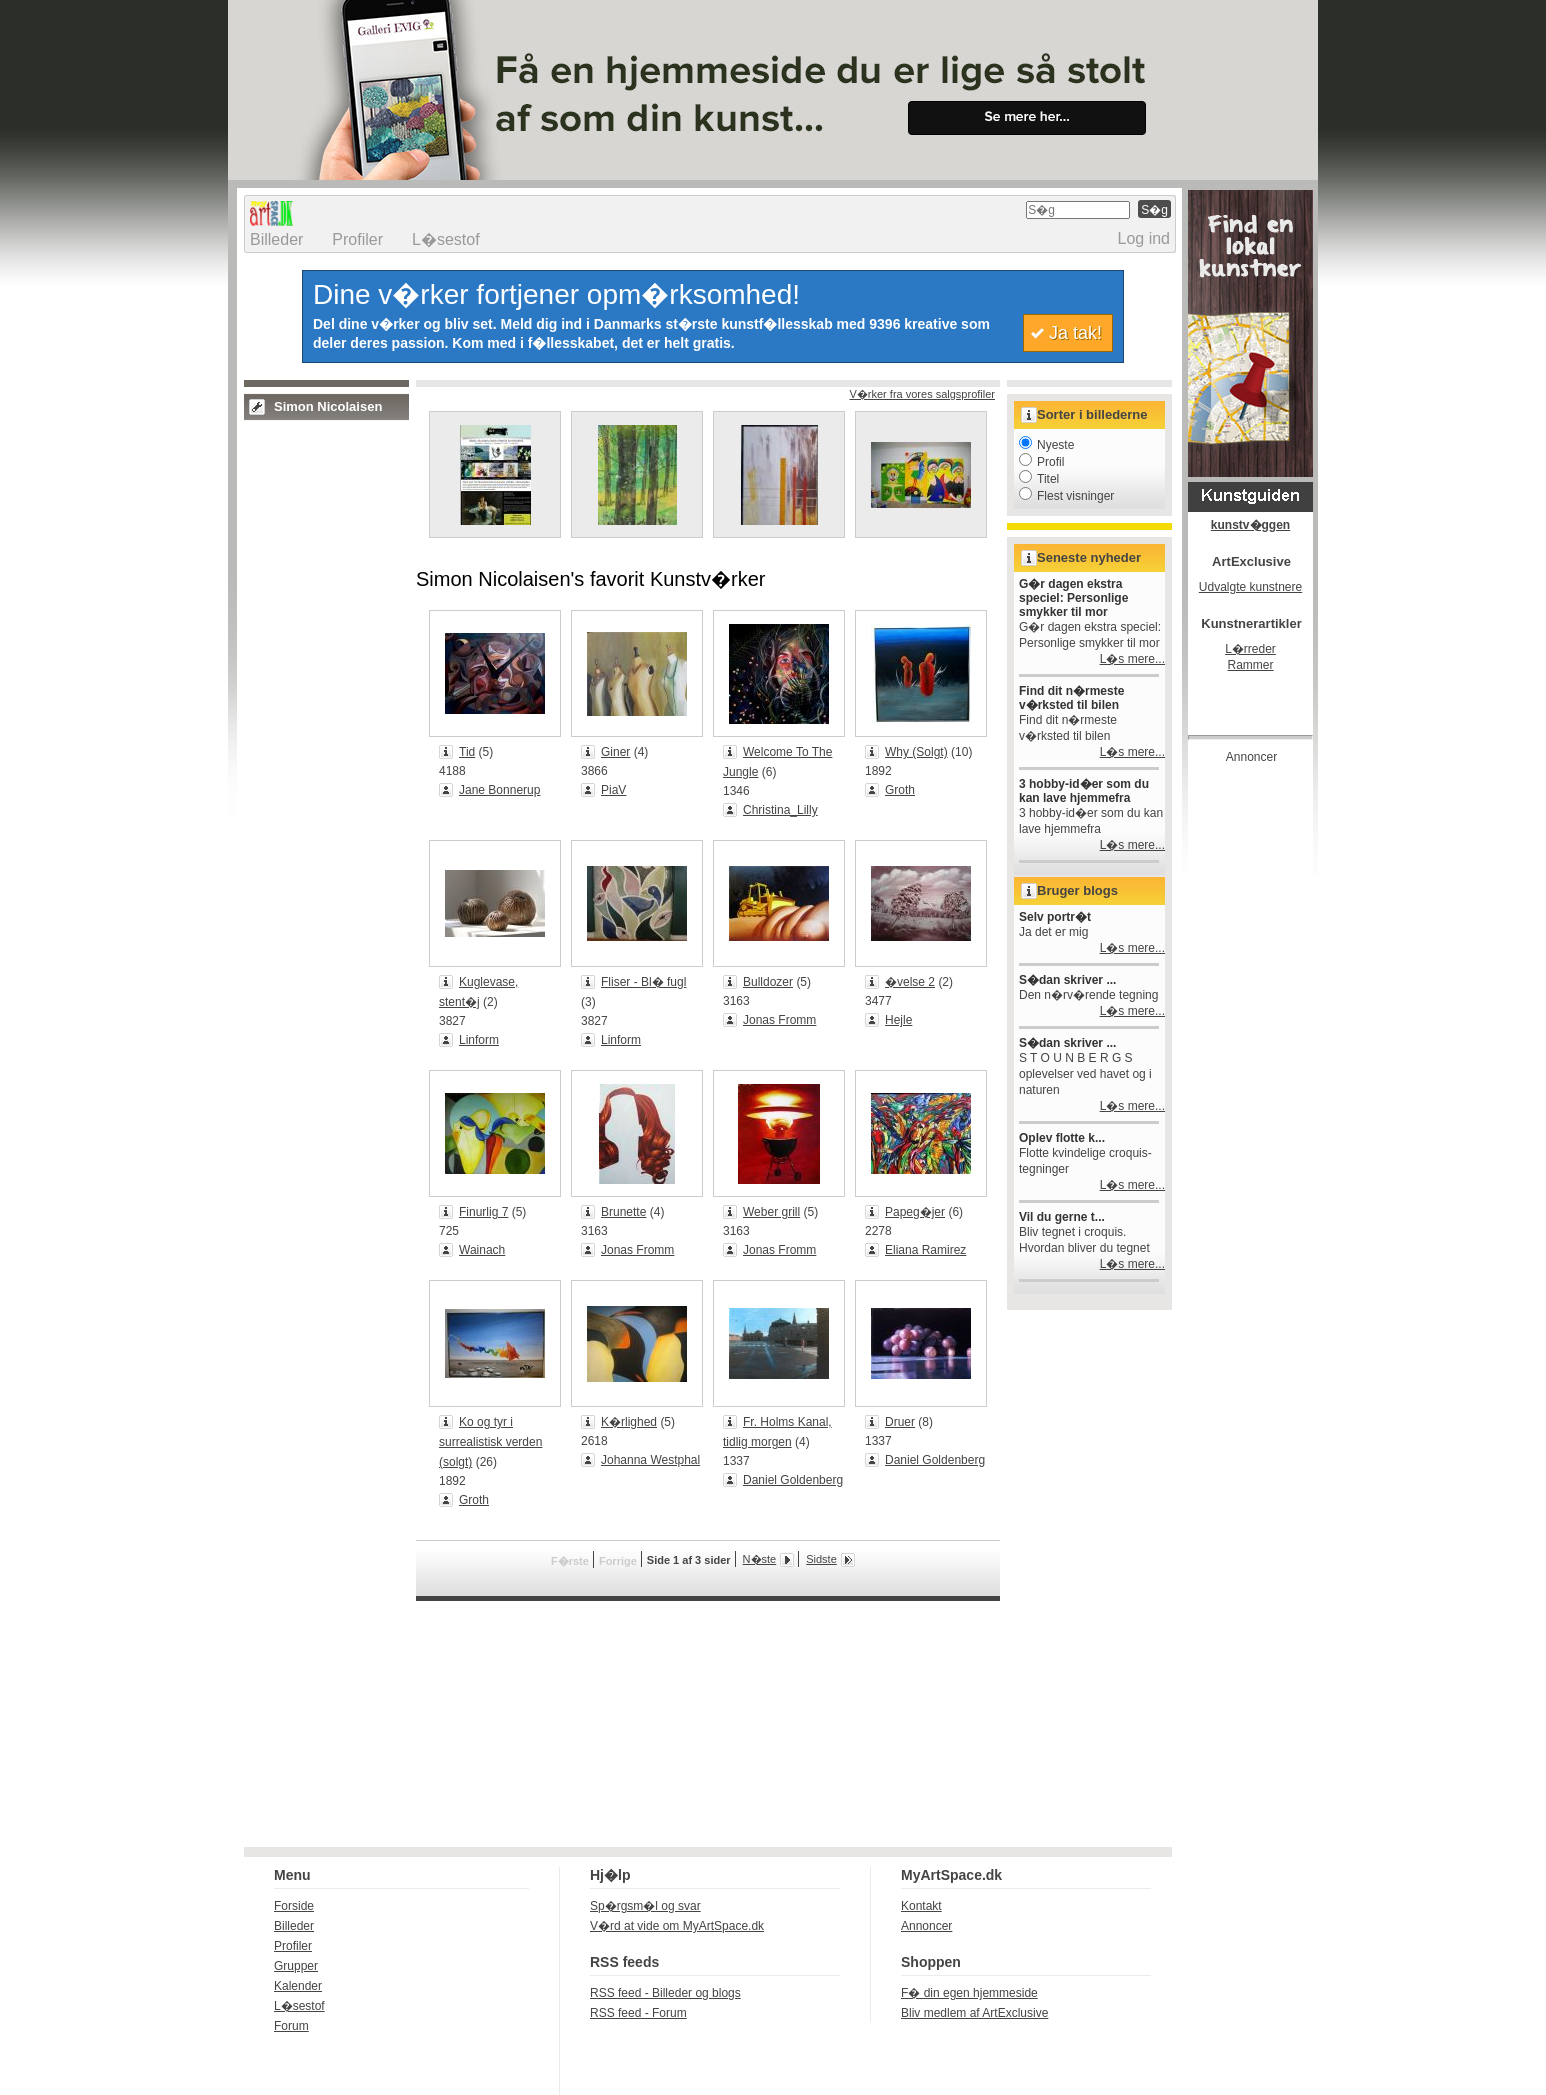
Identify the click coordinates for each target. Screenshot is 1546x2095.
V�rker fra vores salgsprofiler (923, 394)
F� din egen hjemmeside (969, 1993)
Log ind (1144, 238)
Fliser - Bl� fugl (643, 982)
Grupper (296, 1966)
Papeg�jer (915, 1212)
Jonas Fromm (779, 1020)
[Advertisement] (1268, 1074)
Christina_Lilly (780, 810)
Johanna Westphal (650, 1460)
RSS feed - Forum (638, 2013)
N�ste (760, 1559)
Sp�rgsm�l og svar (645, 1906)
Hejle (898, 1020)
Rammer (1250, 665)
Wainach (482, 1250)
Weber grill (771, 1212)
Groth (900, 790)
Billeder (276, 239)
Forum (291, 2026)
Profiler (357, 239)
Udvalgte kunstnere (1250, 587)
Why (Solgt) (916, 752)
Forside (294, 1906)
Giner (615, 752)
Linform (479, 1040)
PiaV (613, 790)
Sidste (821, 1559)
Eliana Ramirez (925, 1250)
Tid (467, 752)
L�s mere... (1132, 659)
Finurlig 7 (483, 1212)
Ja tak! (1075, 333)
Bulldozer (768, 982)
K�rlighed (629, 1422)
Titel (1039, 479)
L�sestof (446, 239)
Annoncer (926, 1926)
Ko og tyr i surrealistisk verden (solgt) (490, 1442)
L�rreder (1250, 649)
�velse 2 (910, 982)
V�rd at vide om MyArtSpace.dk (677, 1926)
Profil (1041, 462)
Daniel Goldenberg (793, 1480)
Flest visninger (1066, 496)
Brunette (623, 1212)
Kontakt (921, 1906)
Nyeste (1046, 445)
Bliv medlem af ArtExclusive (974, 2013)
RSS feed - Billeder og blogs (665, 1993)
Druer (900, 1422)
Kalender (298, 1986)
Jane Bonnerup (499, 790)
